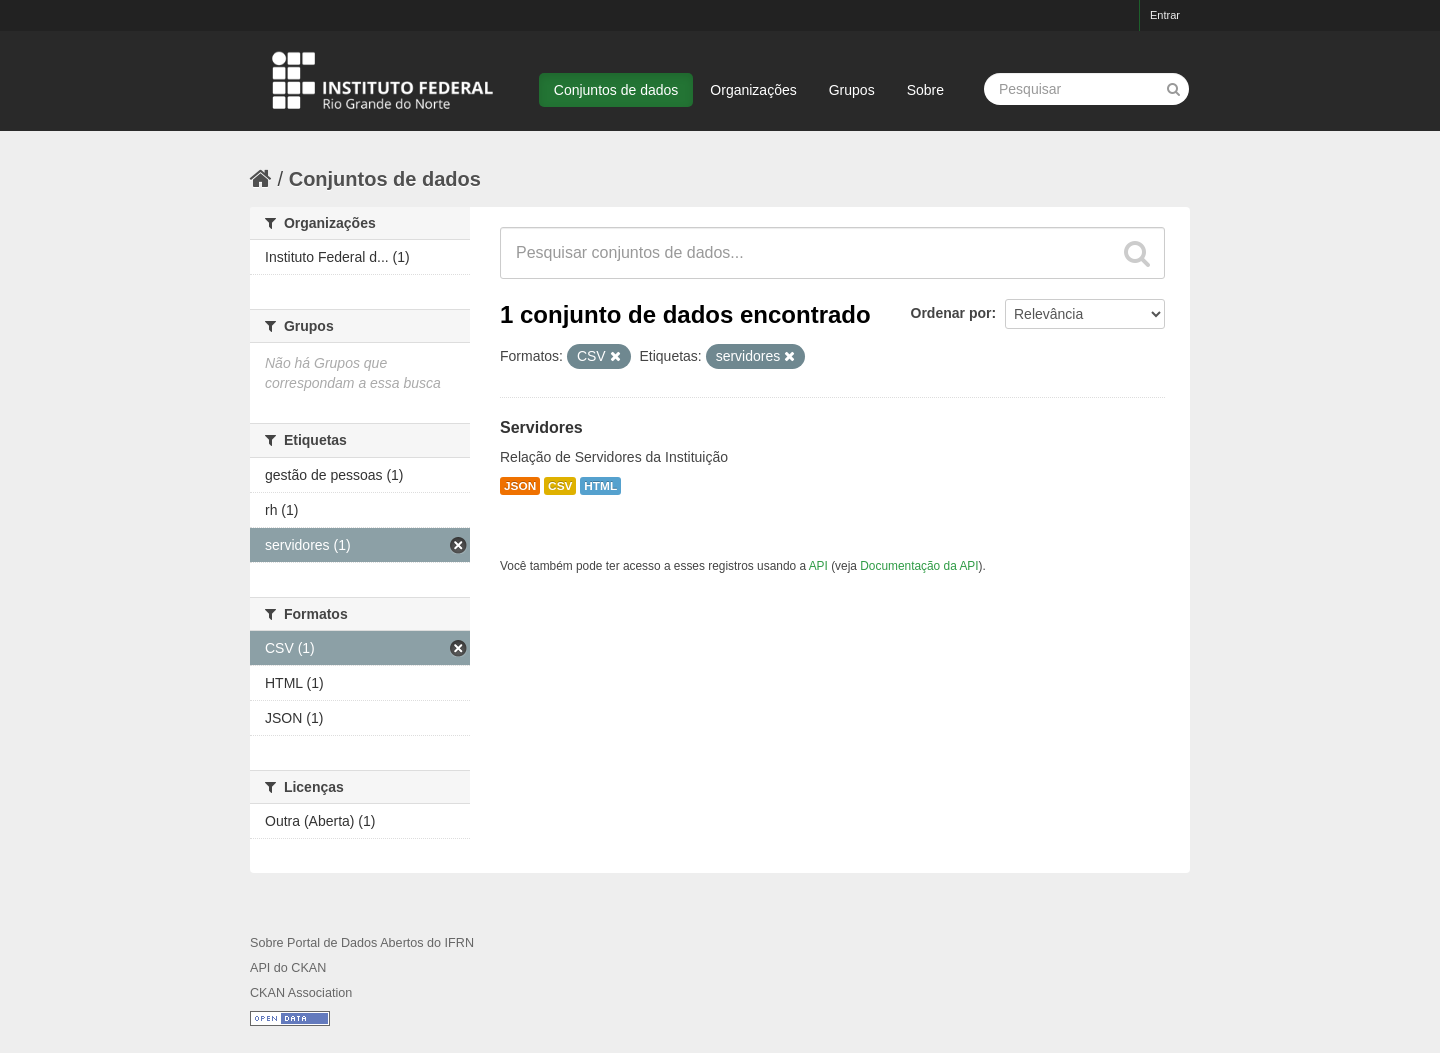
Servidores (541, 427)
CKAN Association (301, 993)
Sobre (925, 90)
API (818, 566)
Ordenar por (951, 313)
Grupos (852, 90)
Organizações (753, 90)
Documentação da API (919, 566)
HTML (600, 486)
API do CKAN (288, 968)
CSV (560, 486)
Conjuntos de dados (616, 90)
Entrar (1165, 15)
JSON (520, 486)
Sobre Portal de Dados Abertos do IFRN (362, 943)
